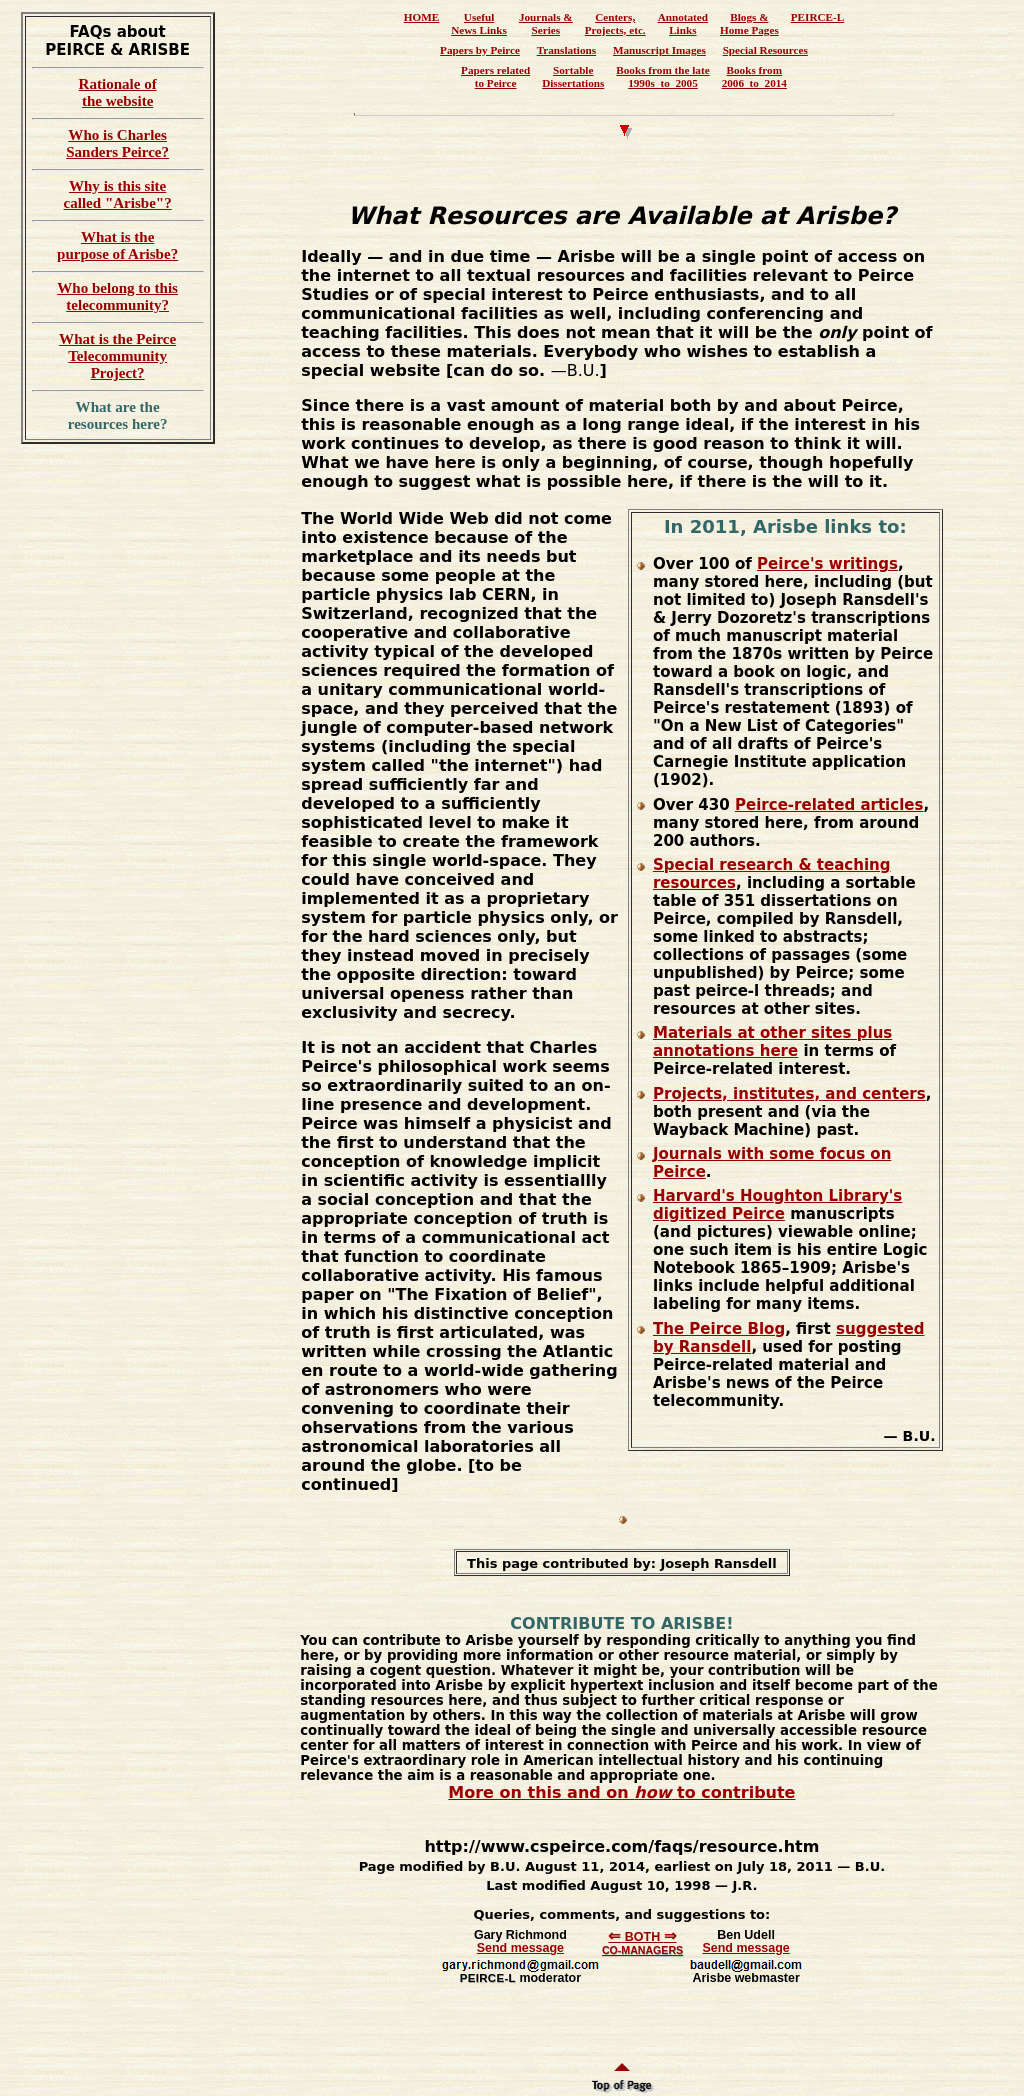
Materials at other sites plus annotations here (772, 1042)
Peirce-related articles (829, 805)
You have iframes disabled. (624, 57)
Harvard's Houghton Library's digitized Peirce (777, 1205)
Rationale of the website (118, 92)
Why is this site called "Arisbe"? (118, 194)
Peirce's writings (827, 564)
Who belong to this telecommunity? (117, 296)
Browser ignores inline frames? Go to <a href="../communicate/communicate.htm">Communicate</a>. (622, 1984)
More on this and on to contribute (621, 1792)
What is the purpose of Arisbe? (117, 245)
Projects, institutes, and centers (789, 1094)
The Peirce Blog (719, 1329)
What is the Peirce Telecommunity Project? (117, 356)
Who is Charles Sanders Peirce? (117, 143)
